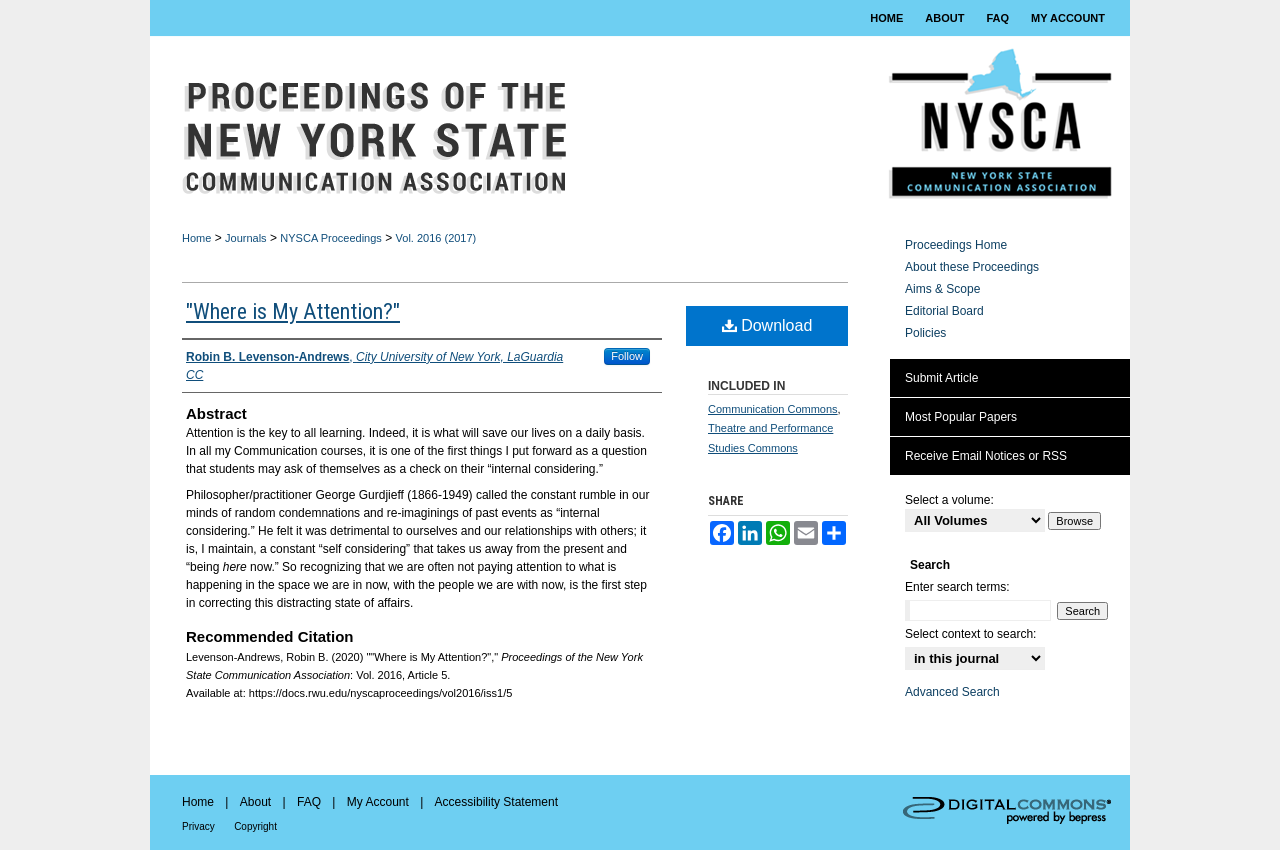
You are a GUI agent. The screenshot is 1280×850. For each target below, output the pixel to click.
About (255, 802)
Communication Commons (773, 409)
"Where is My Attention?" (293, 311)
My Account (378, 802)
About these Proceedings (972, 267)
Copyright (255, 826)
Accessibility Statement (496, 802)
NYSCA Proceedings (331, 238)
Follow (627, 356)
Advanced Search (952, 692)
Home (196, 238)
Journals (246, 238)
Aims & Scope (942, 289)
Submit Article (941, 378)
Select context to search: (970, 634)
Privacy (198, 826)
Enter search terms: (957, 587)
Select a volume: (949, 500)
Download (767, 325)
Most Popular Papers (961, 417)
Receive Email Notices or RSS (986, 456)
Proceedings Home (956, 245)
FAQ (309, 802)
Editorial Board (944, 311)
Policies (925, 333)
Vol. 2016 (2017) (436, 238)
